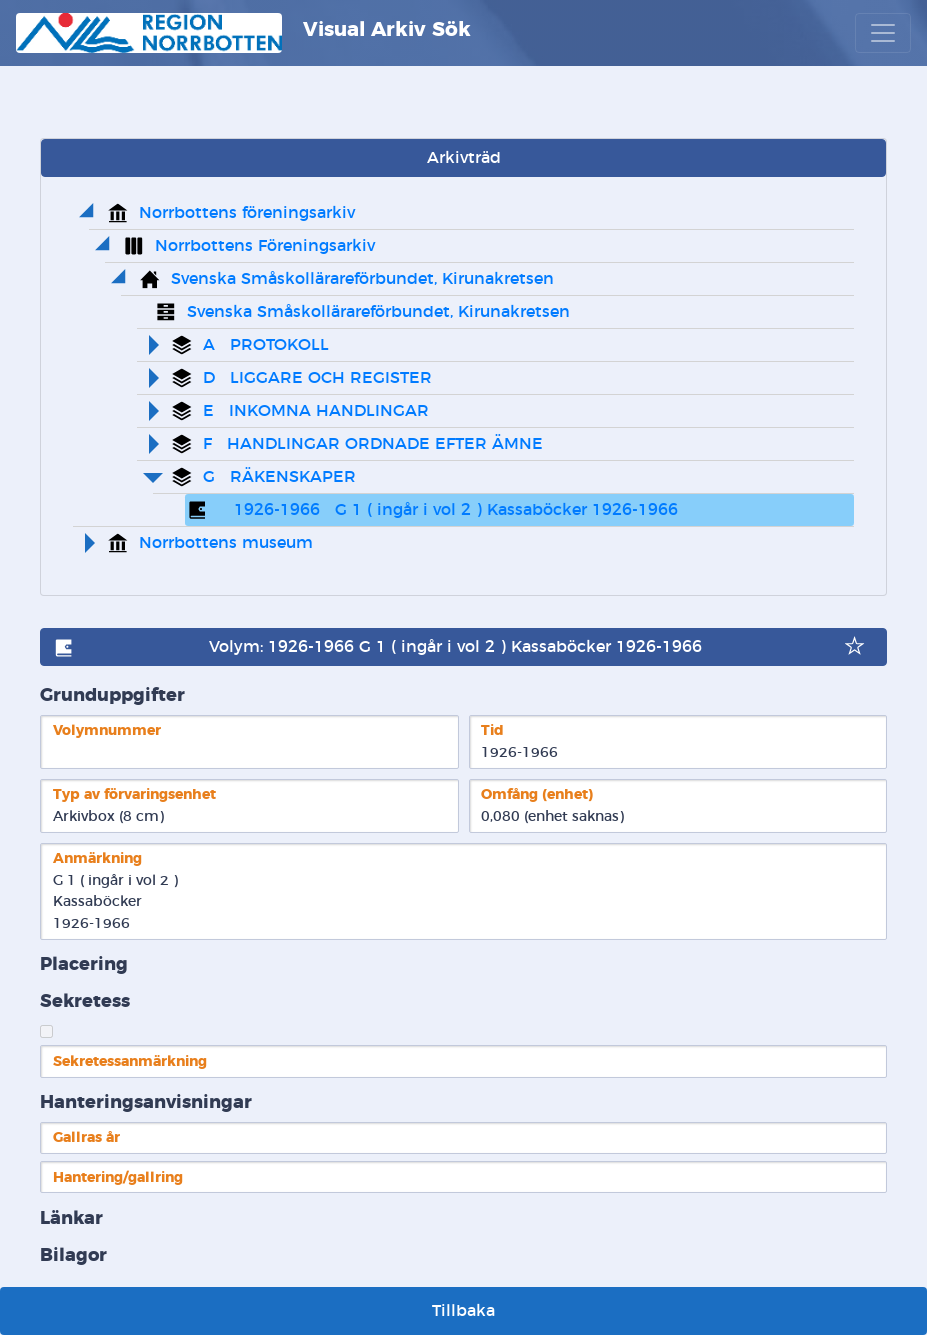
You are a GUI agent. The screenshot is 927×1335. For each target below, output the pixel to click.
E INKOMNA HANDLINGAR (316, 411)
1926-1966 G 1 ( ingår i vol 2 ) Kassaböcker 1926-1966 (448, 510)
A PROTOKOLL (266, 345)
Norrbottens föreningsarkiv (247, 213)
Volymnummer (107, 730)
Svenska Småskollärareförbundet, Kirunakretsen (362, 279)
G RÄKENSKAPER (279, 477)
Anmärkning (97, 858)
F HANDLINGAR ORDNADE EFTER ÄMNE (373, 444)
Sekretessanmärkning (130, 1061)
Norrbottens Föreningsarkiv (265, 246)
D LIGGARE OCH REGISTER (317, 378)
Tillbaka (463, 1311)
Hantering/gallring (118, 1177)
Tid (492, 730)
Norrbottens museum (226, 543)
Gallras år (86, 1137)
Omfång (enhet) (537, 794)
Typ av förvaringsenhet (134, 794)
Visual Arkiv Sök (243, 33)
